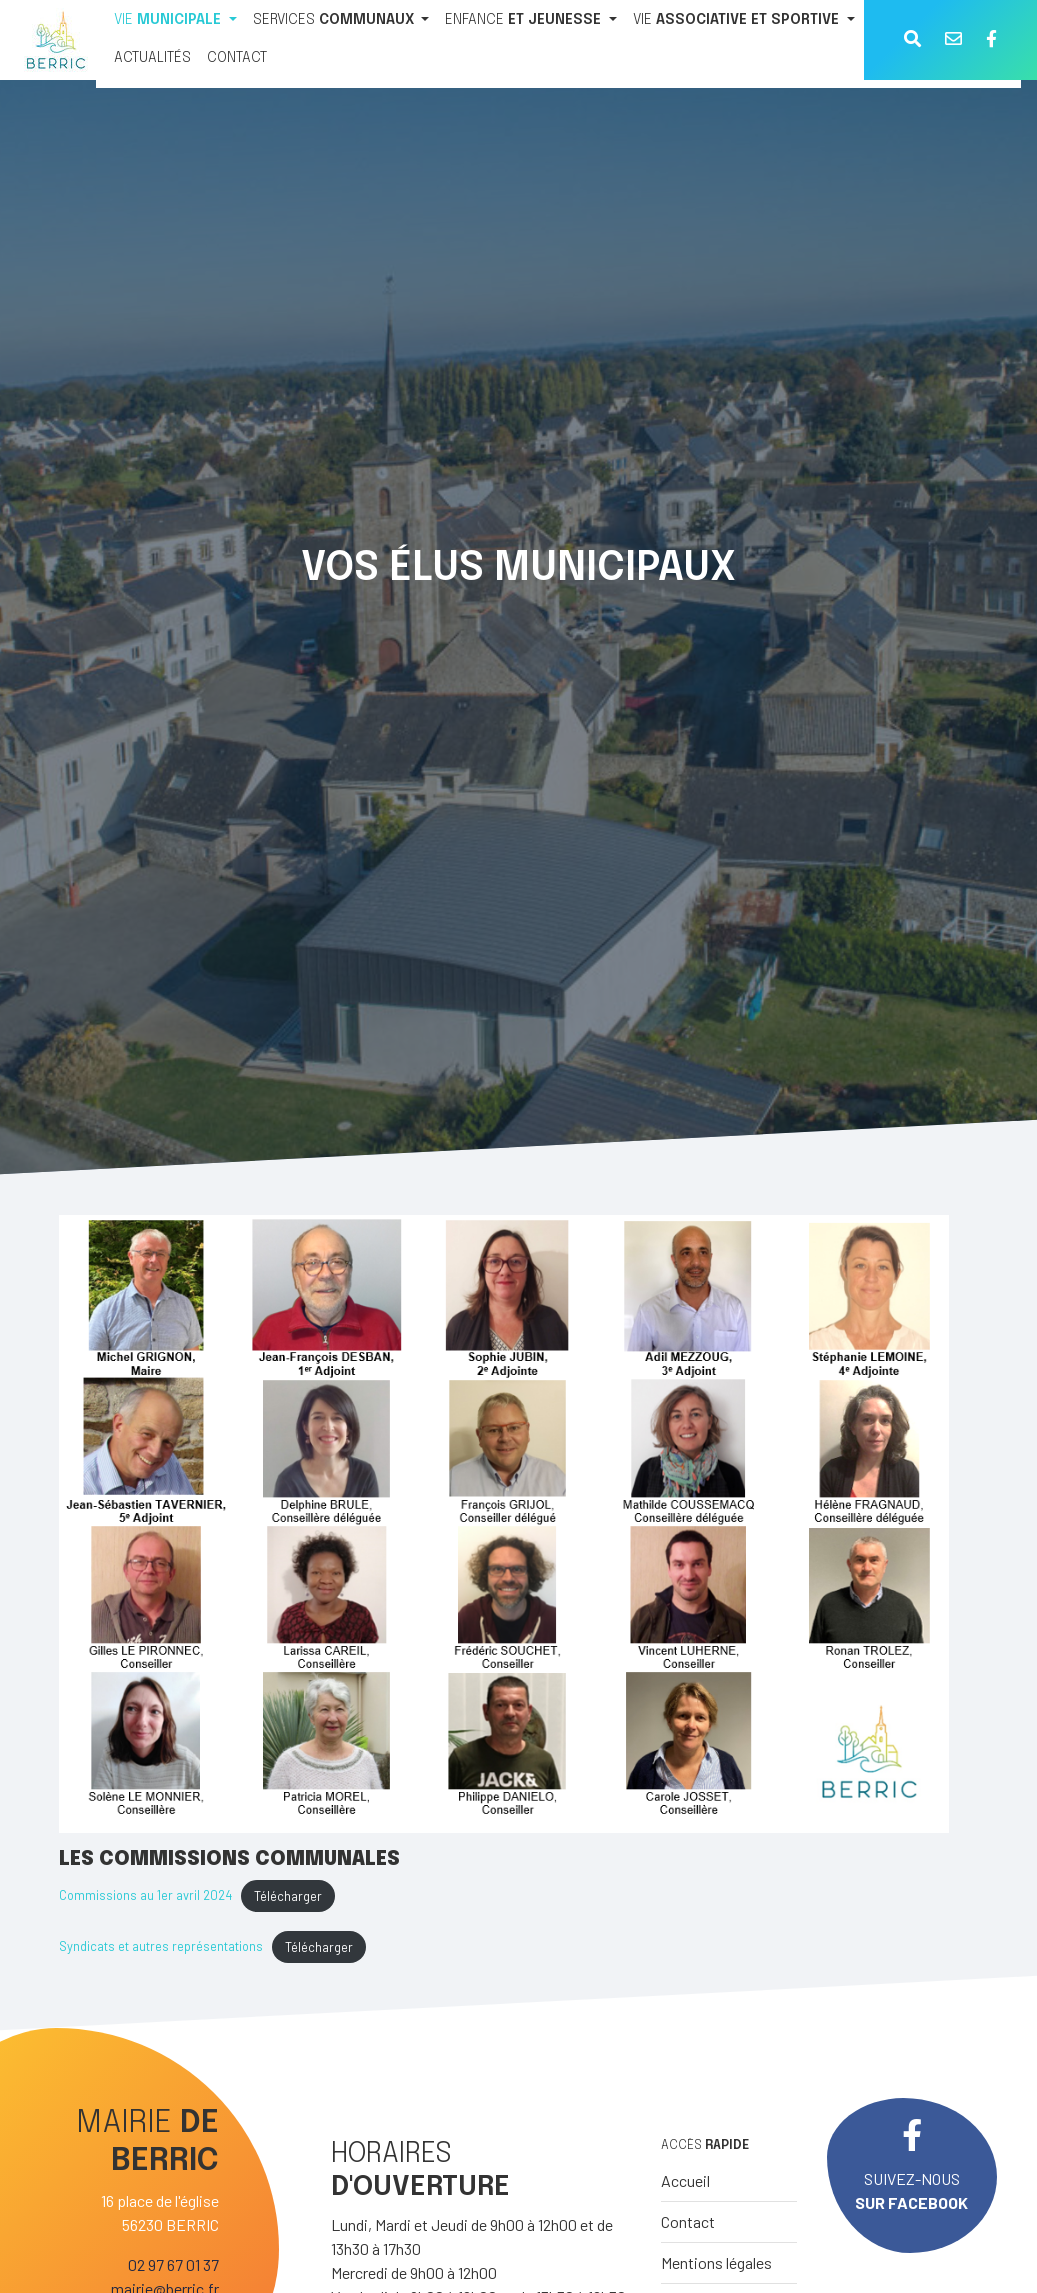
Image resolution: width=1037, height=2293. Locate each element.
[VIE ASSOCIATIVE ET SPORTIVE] (744, 21)
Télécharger (288, 1896)
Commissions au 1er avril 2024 (145, 1896)
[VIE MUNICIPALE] (175, 21)
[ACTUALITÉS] (152, 59)
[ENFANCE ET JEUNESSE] (531, 21)
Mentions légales (716, 2262)
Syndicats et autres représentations (161, 1947)
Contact (688, 2221)
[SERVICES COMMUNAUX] (341, 21)
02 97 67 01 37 (173, 2264)
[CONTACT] (237, 59)
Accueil (685, 2180)
